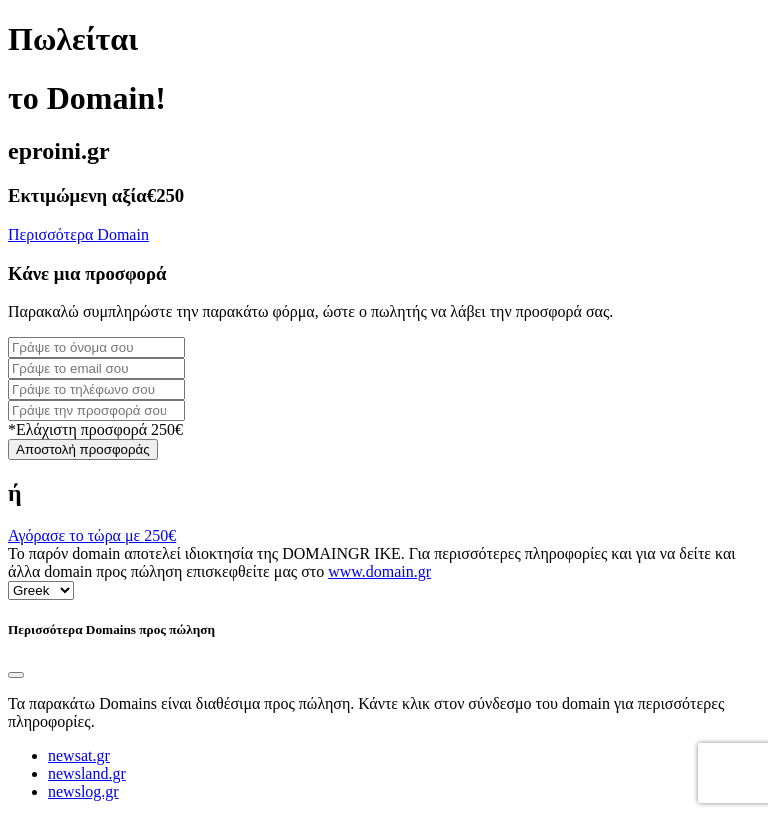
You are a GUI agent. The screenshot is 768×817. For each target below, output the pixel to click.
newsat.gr (79, 755)
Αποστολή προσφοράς (83, 449)
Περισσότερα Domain (78, 234)
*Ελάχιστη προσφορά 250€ (95, 429)
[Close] (16, 675)
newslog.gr (83, 791)
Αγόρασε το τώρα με (92, 535)
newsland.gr (87, 773)
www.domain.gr (379, 571)
